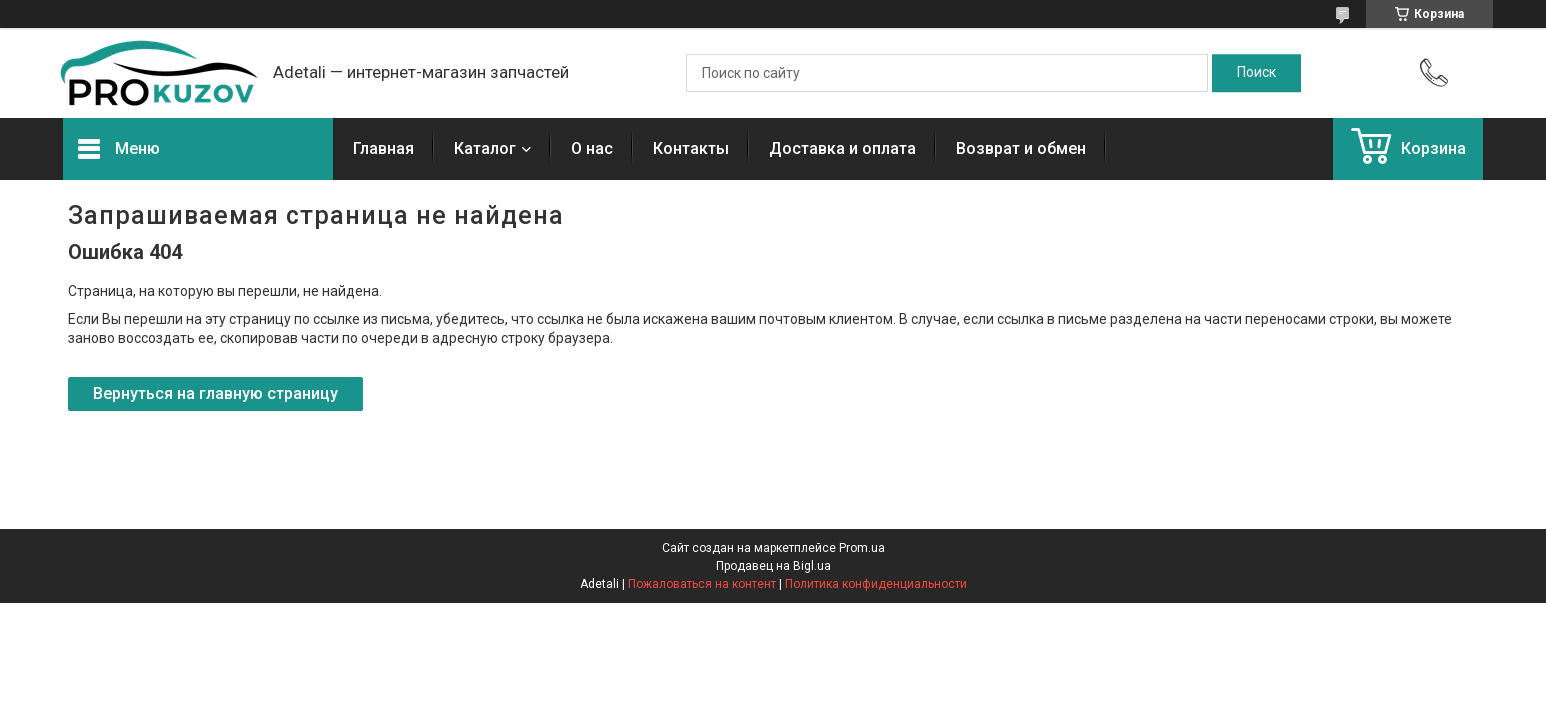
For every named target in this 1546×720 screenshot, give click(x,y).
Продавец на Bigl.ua (773, 566)
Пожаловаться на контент (702, 584)
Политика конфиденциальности (876, 584)
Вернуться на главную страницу (215, 393)
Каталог (485, 148)
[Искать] (1256, 73)
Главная (383, 148)
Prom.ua (862, 548)
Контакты (691, 148)
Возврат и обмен (1021, 148)
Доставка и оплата (842, 148)
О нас (592, 148)
